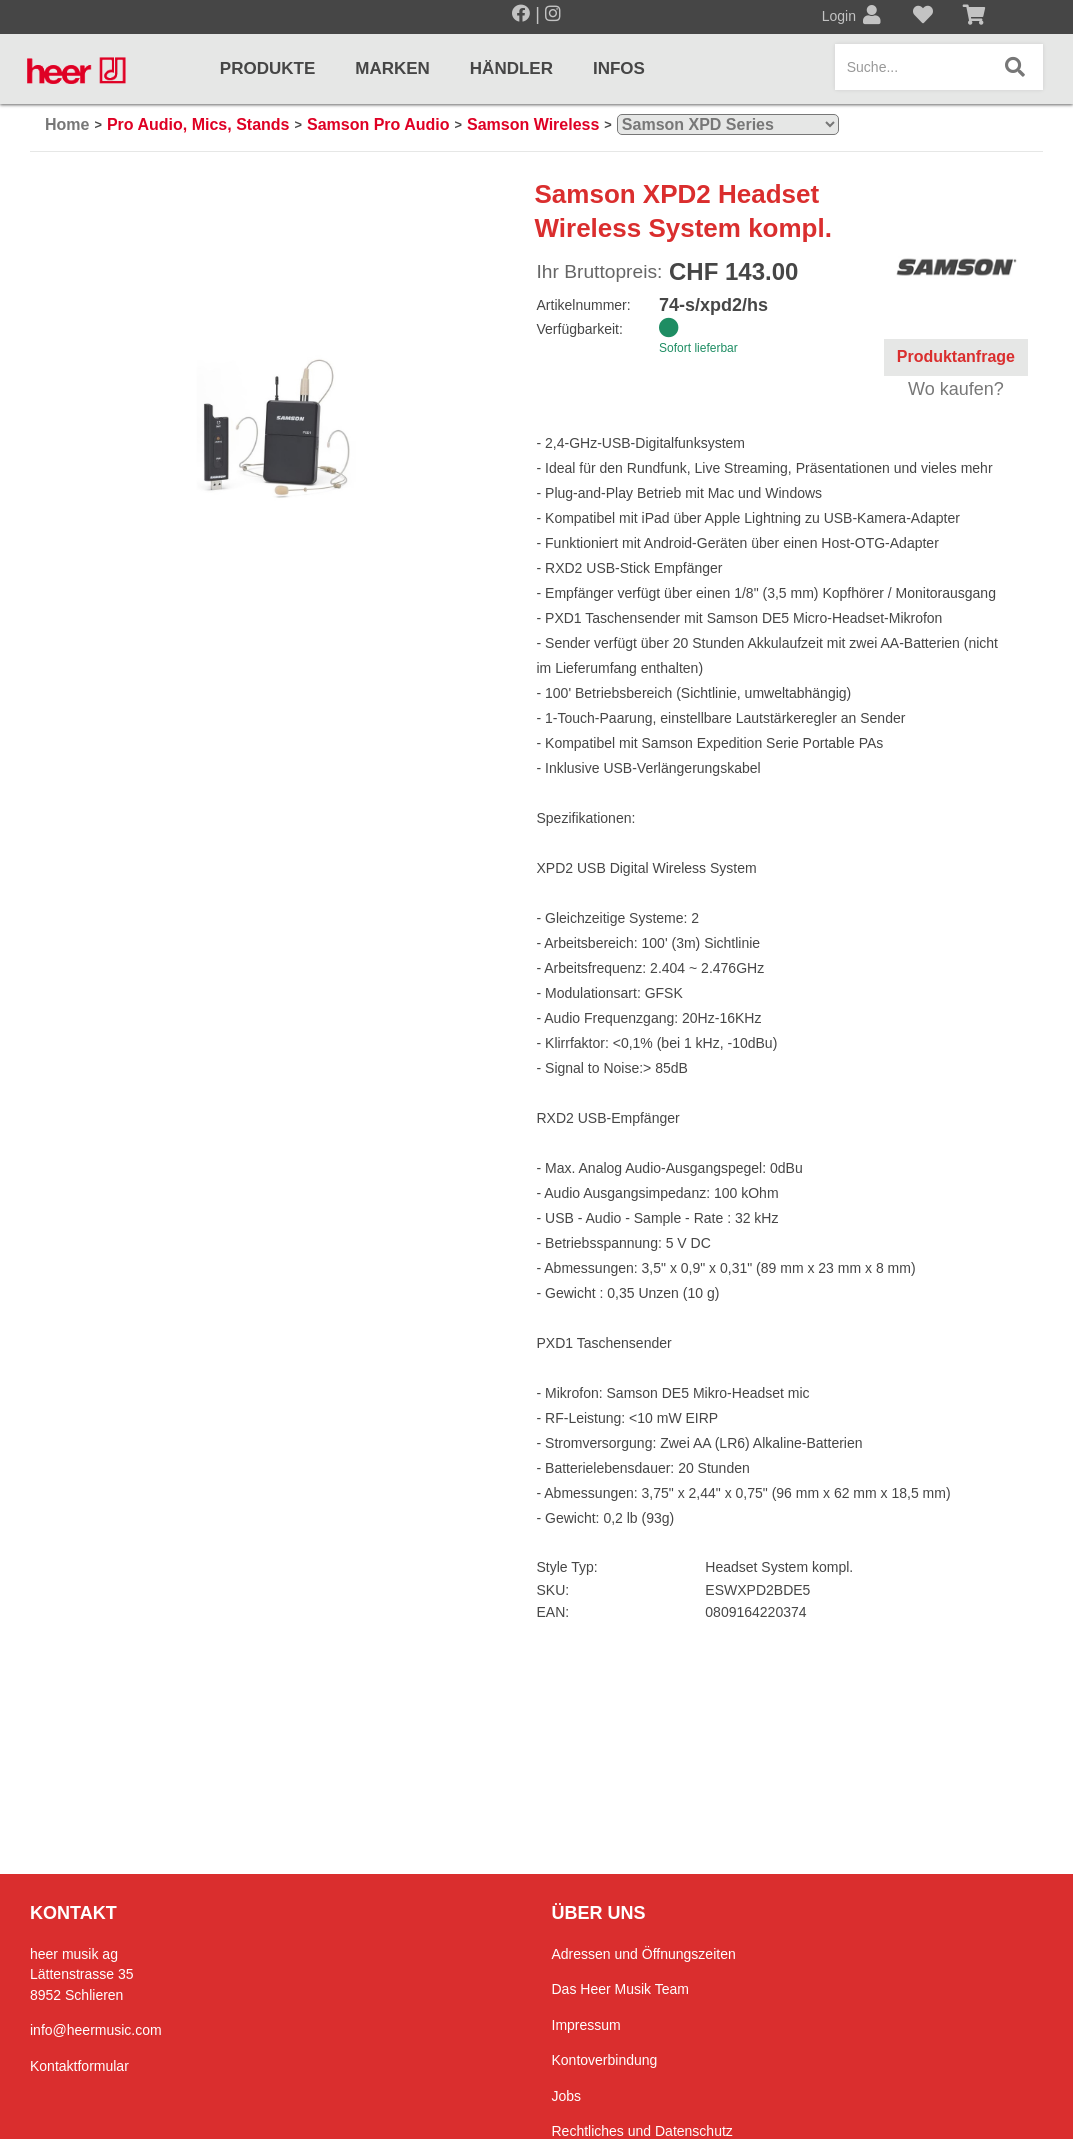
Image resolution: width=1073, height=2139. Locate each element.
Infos (619, 68)
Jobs (567, 2096)
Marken (392, 68)
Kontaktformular (79, 2066)
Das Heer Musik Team (620, 1989)
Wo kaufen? (956, 389)
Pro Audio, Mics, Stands (198, 124)
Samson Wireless (533, 124)
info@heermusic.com (96, 2030)
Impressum (586, 2025)
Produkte (267, 68)
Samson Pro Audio (378, 124)
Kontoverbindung (605, 2060)
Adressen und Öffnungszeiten (644, 1954)
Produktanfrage (956, 356)
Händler (511, 68)
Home (67, 124)
